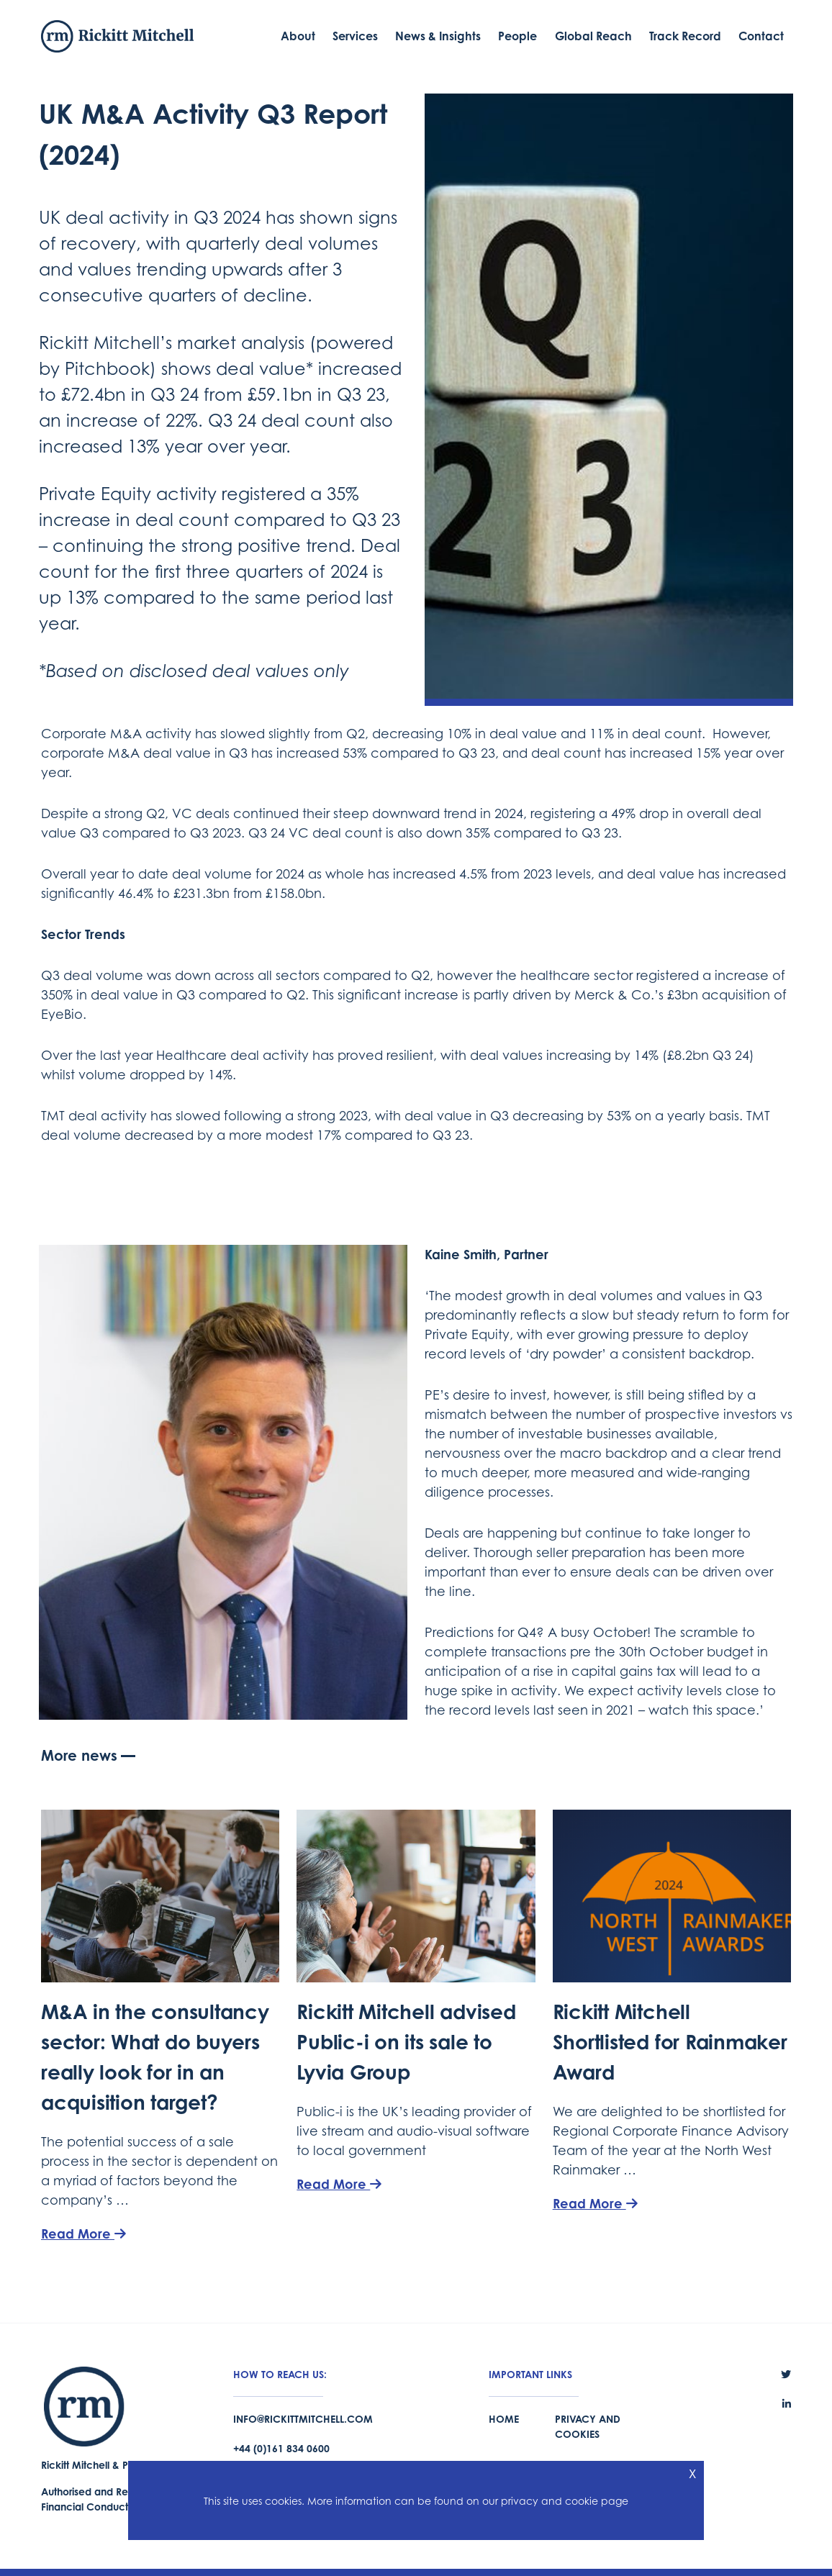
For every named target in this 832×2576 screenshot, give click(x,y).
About (298, 36)
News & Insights (438, 36)
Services (355, 36)
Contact (761, 36)
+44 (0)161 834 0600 (281, 2448)
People (517, 36)
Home (504, 2419)
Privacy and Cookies (587, 2426)
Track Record (685, 36)
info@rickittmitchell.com (303, 2419)
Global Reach (593, 36)
